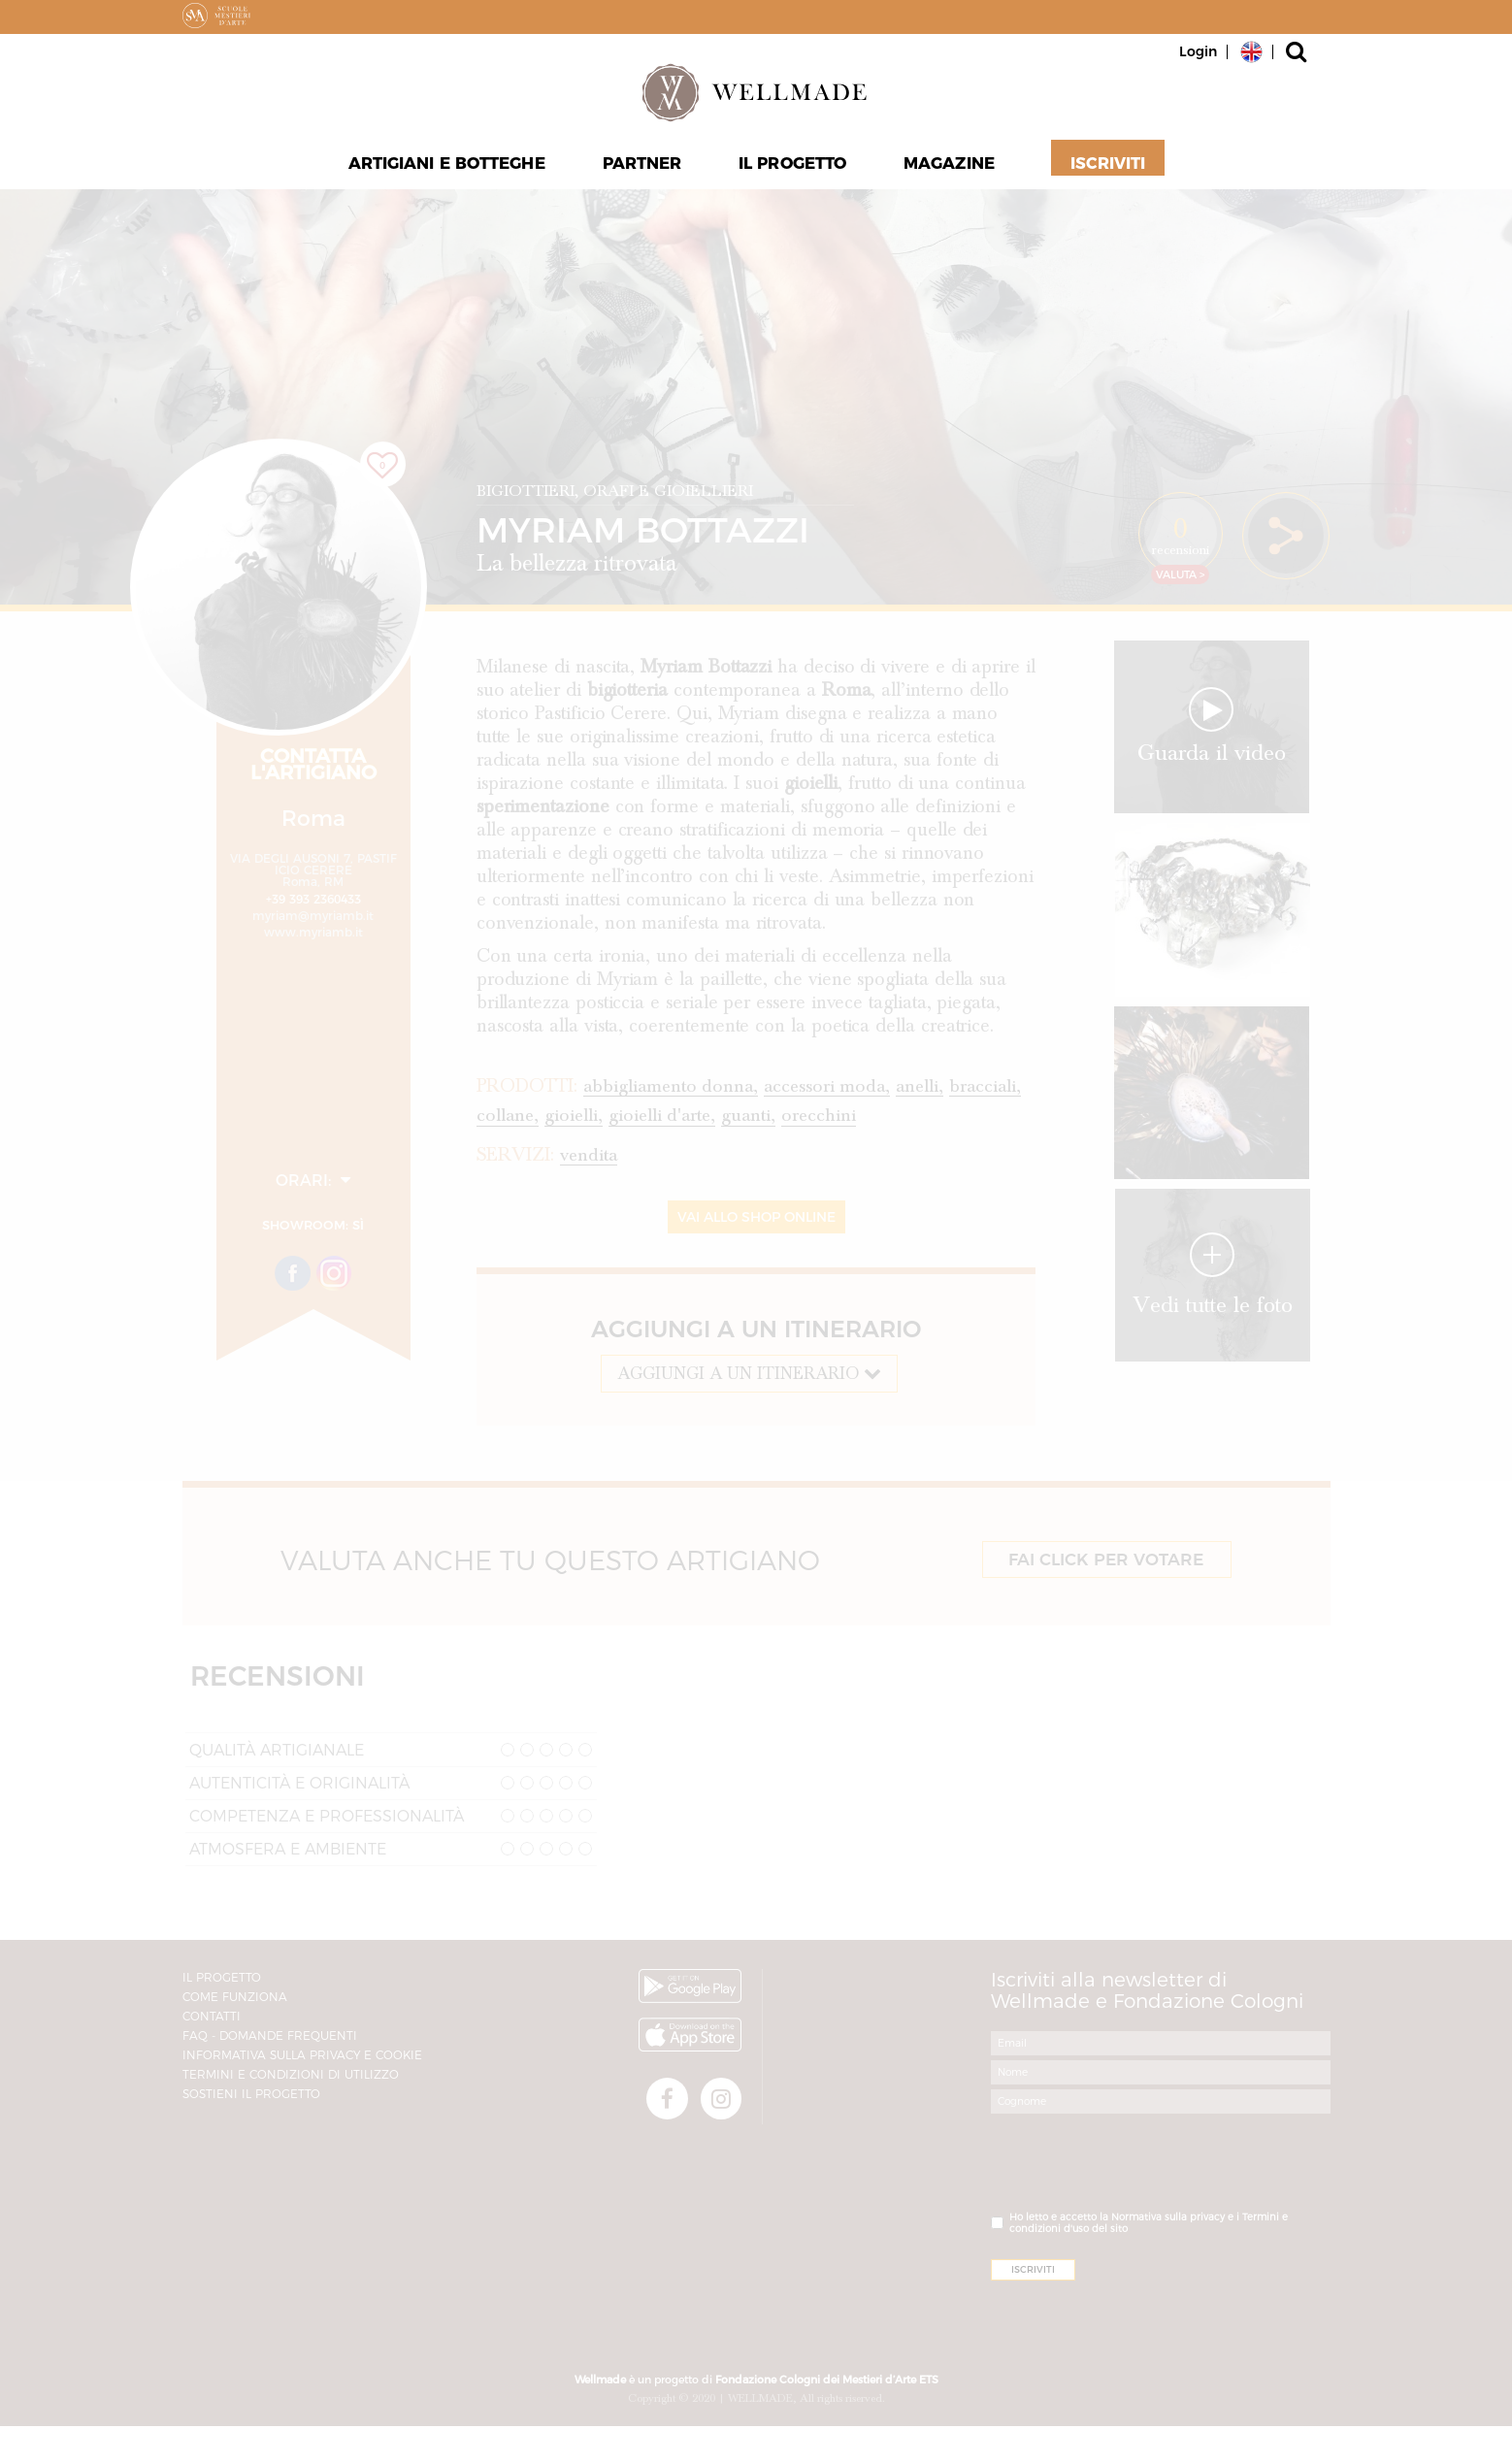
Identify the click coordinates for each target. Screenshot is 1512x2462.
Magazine (950, 166)
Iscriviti (1107, 166)
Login (1198, 51)
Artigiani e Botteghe (447, 166)
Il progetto (793, 166)
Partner (642, 166)
